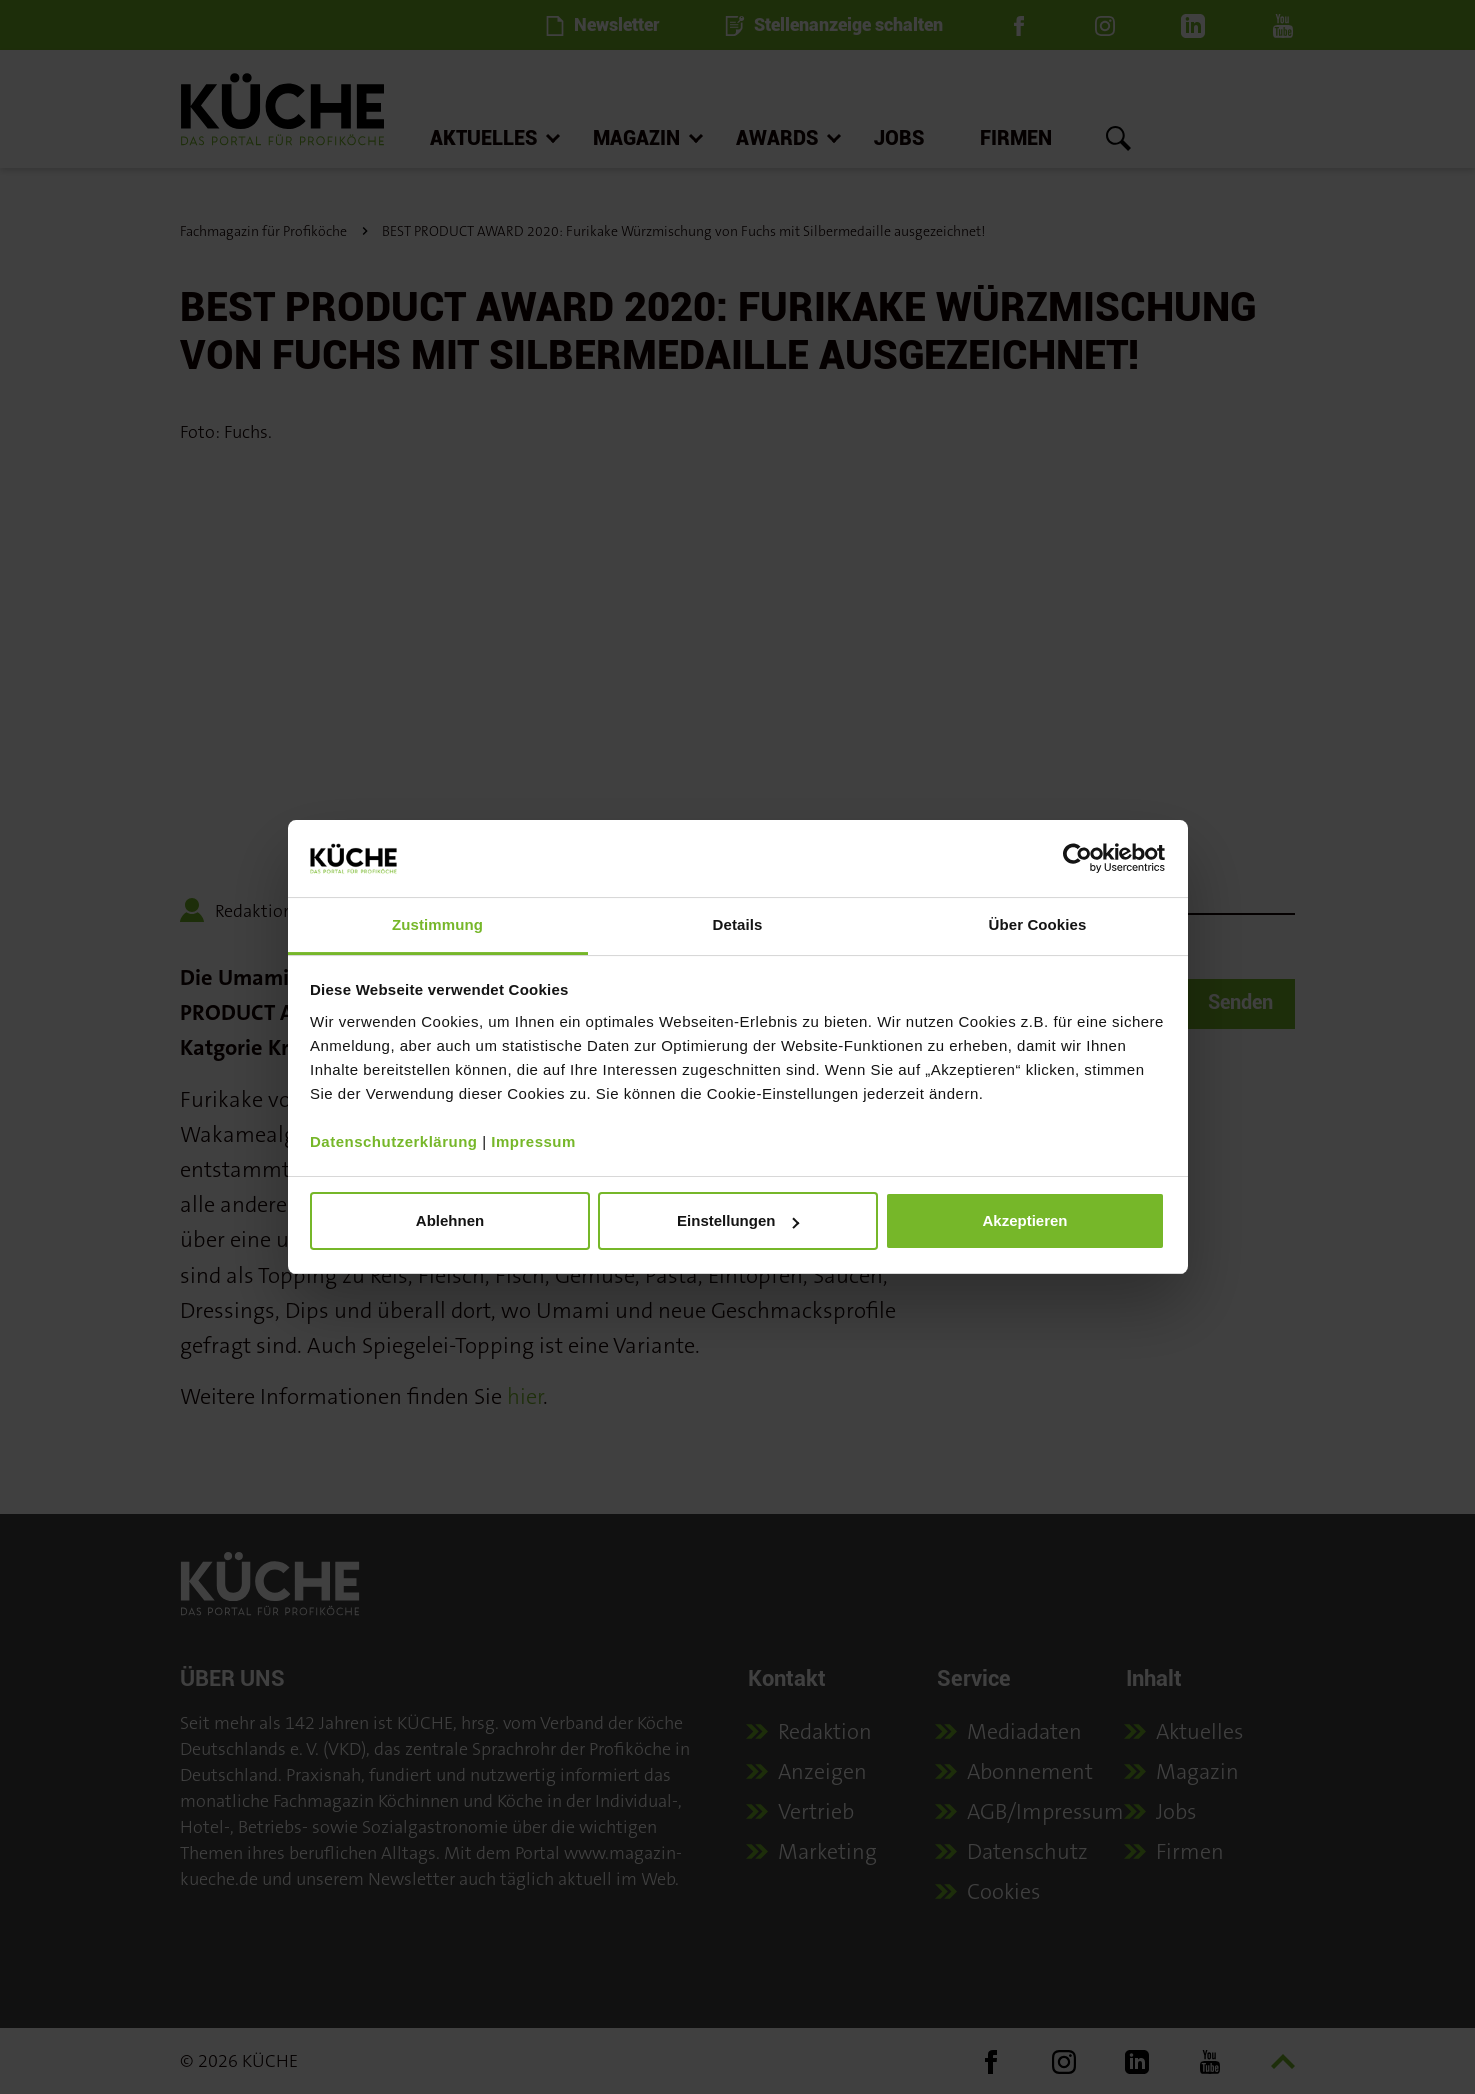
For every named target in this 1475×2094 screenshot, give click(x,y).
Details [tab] (738, 924)
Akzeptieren (1024, 1220)
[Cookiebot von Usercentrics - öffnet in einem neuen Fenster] (1077, 858)
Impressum (533, 1141)
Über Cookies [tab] (1038, 924)
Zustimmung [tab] (437, 924)
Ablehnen (450, 1220)
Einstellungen (738, 1220)
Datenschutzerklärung (394, 1141)
